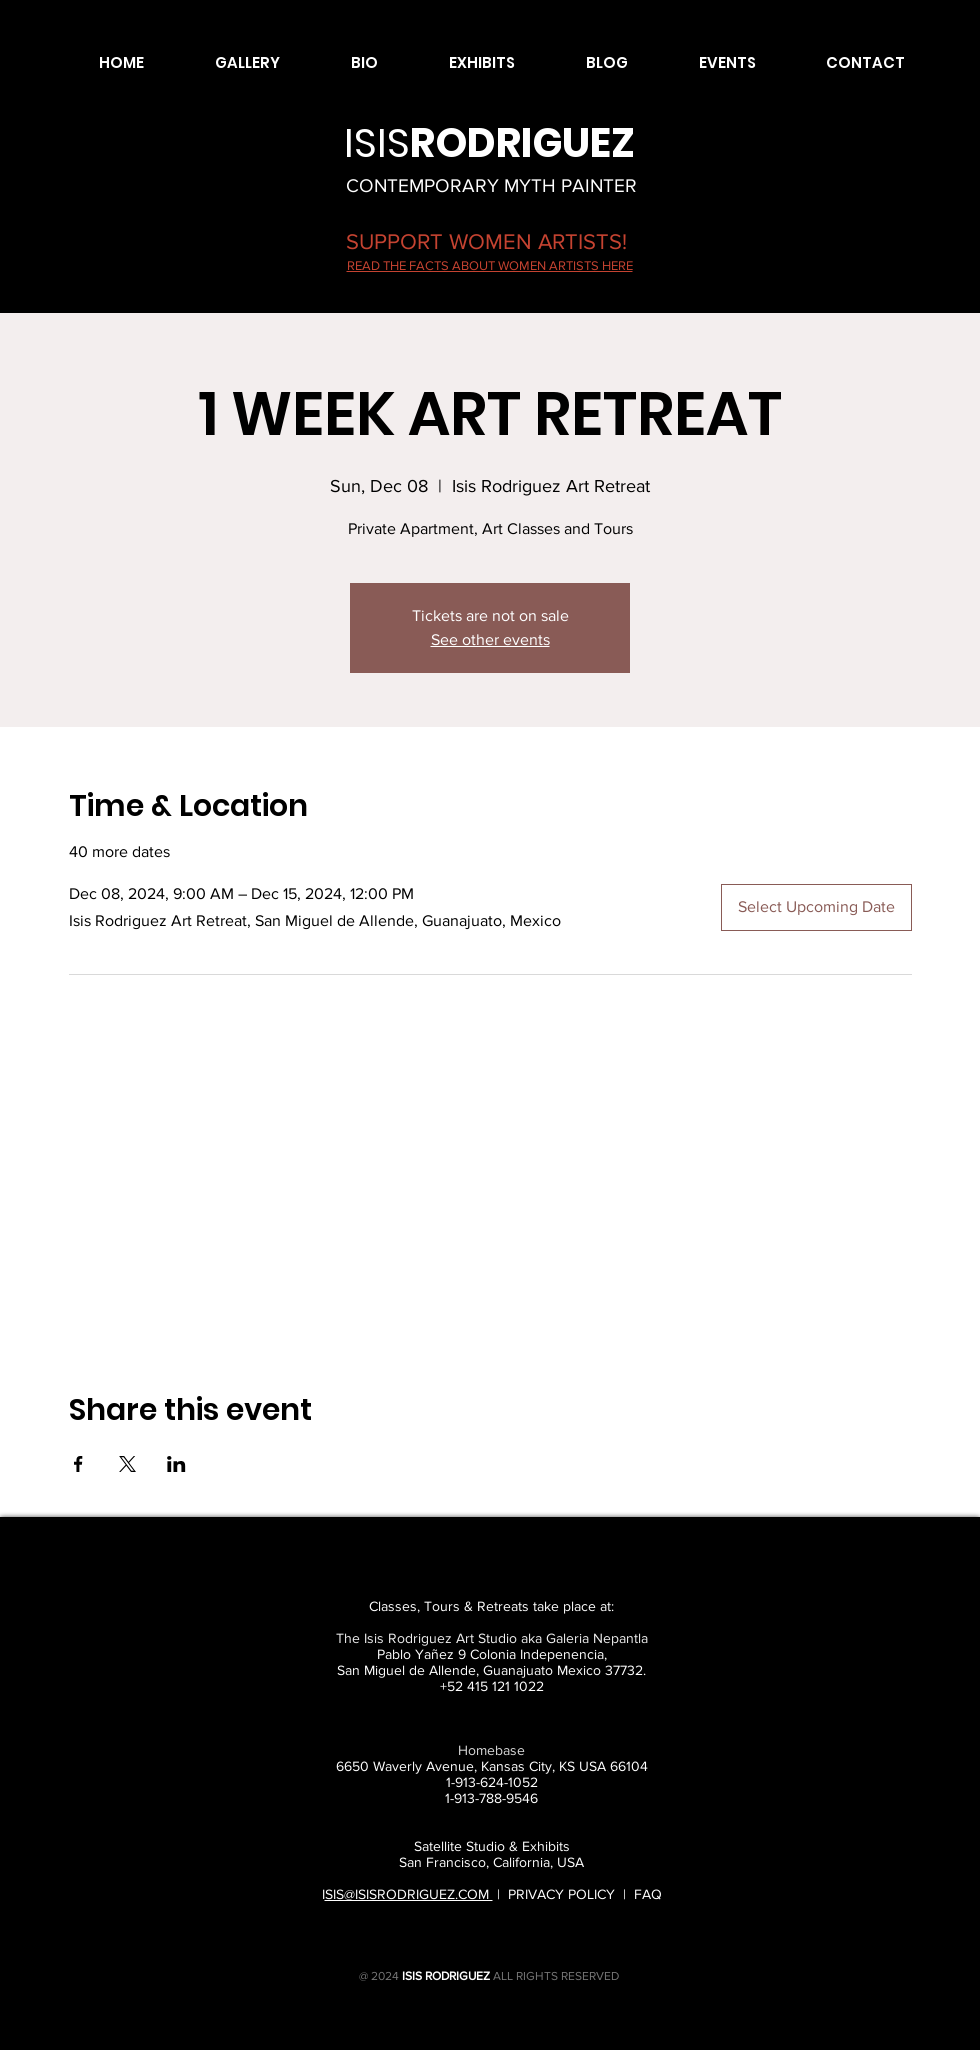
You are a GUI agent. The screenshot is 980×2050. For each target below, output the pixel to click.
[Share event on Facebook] (78, 1464)
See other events (490, 639)
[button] (227, 63)
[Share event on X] (127, 1464)
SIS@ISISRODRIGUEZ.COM (409, 1894)
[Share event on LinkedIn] (176, 1464)
